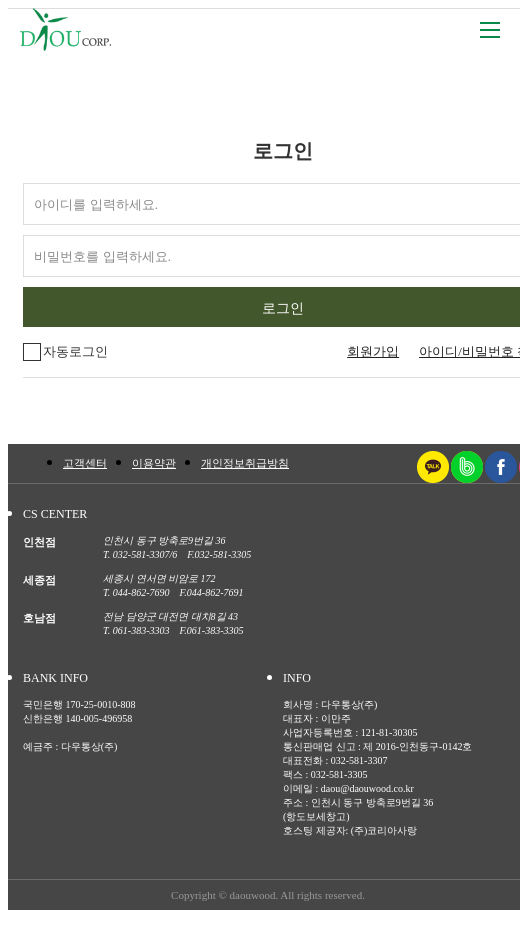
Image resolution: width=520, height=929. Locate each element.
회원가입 (373, 351)
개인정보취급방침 (245, 463)
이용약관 (154, 463)
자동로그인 (65, 352)
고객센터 (85, 463)
